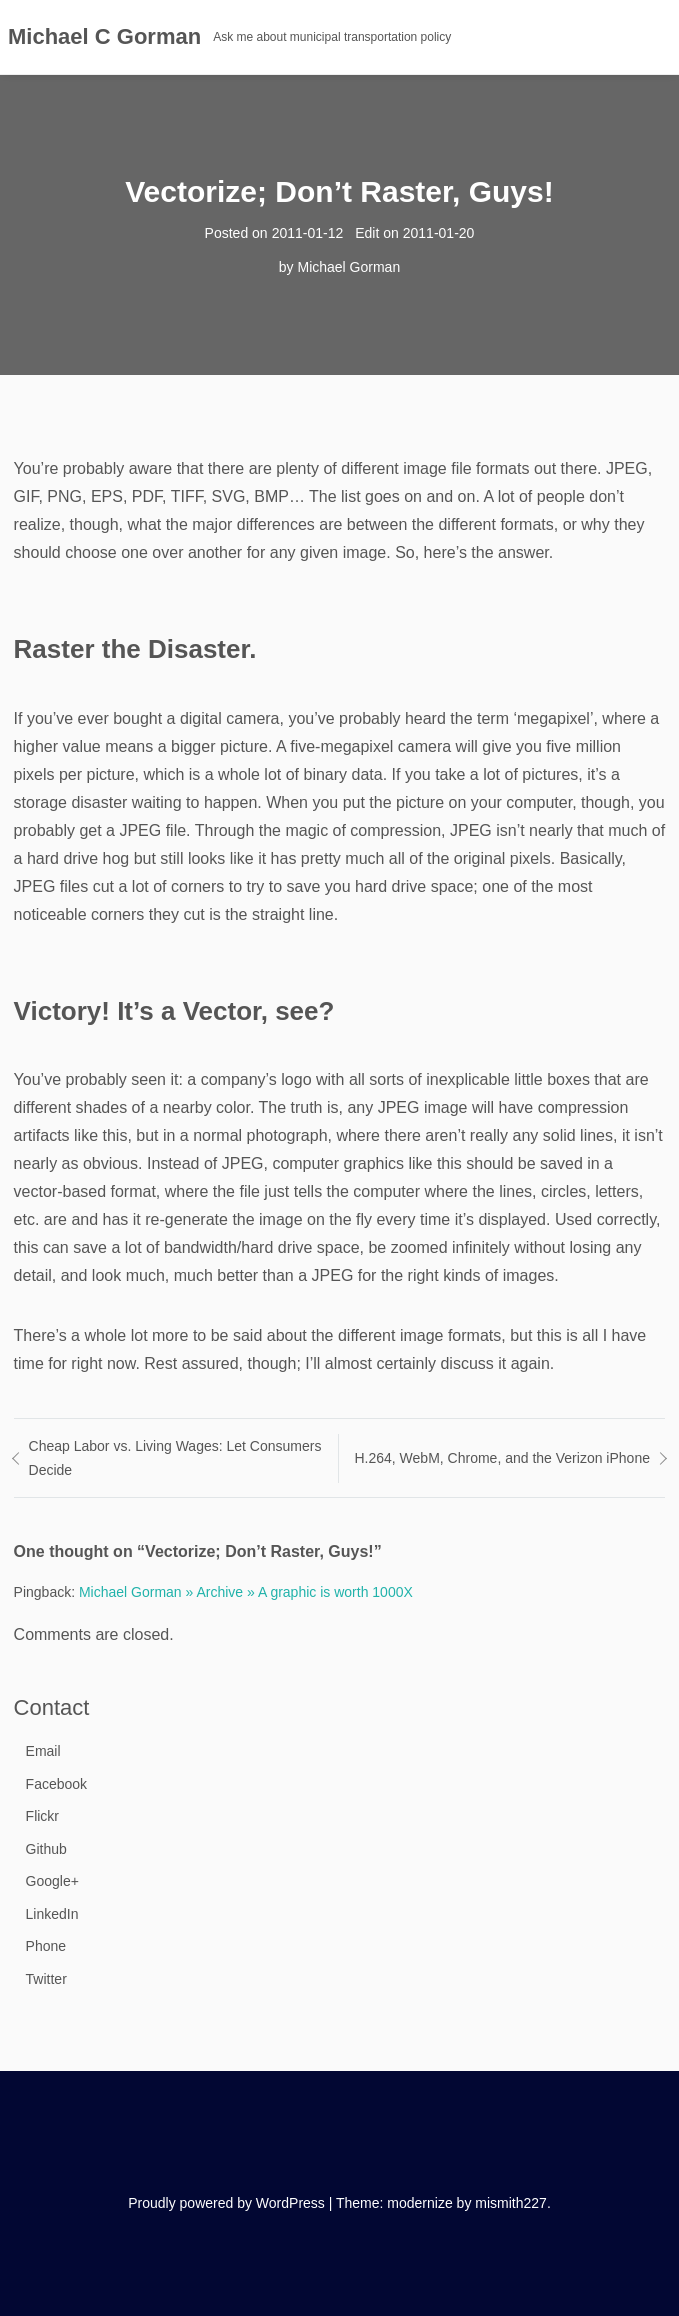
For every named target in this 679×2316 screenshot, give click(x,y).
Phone (46, 1946)
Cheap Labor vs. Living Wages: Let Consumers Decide (175, 1458)
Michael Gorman (348, 267)
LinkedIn (52, 1914)
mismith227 (511, 2203)
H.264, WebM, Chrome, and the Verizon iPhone (501, 1458)
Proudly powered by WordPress (226, 2203)
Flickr (42, 1816)
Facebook (56, 1784)
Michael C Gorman (104, 36)
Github (46, 1849)
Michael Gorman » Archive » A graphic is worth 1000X (246, 1592)
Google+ (52, 1881)
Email (43, 1751)
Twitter (46, 1979)
